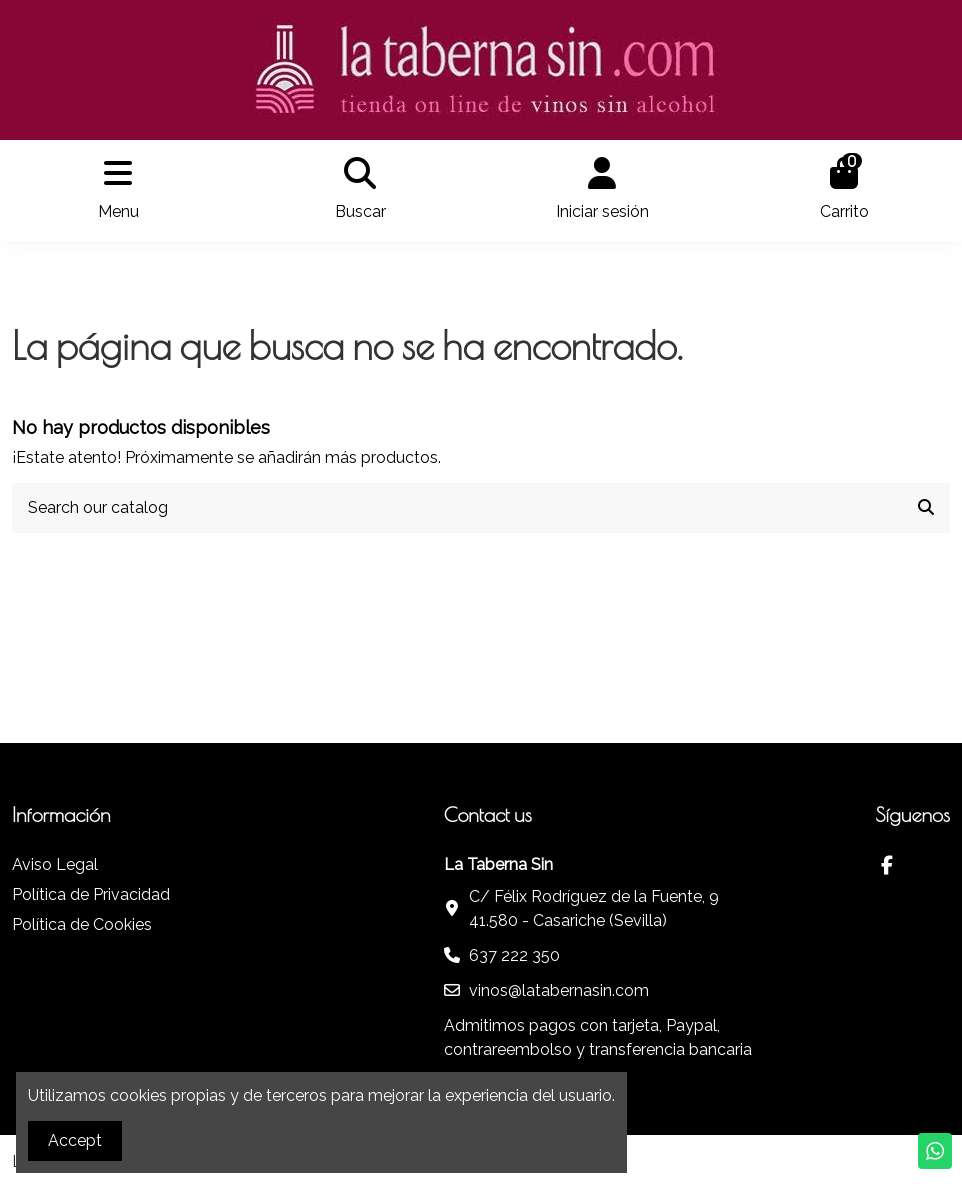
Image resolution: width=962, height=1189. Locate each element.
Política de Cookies (82, 924)
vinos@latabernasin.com (559, 990)
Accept (75, 1140)
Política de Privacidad (91, 894)
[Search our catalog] (926, 508)
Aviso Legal (55, 864)
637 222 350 (514, 955)
